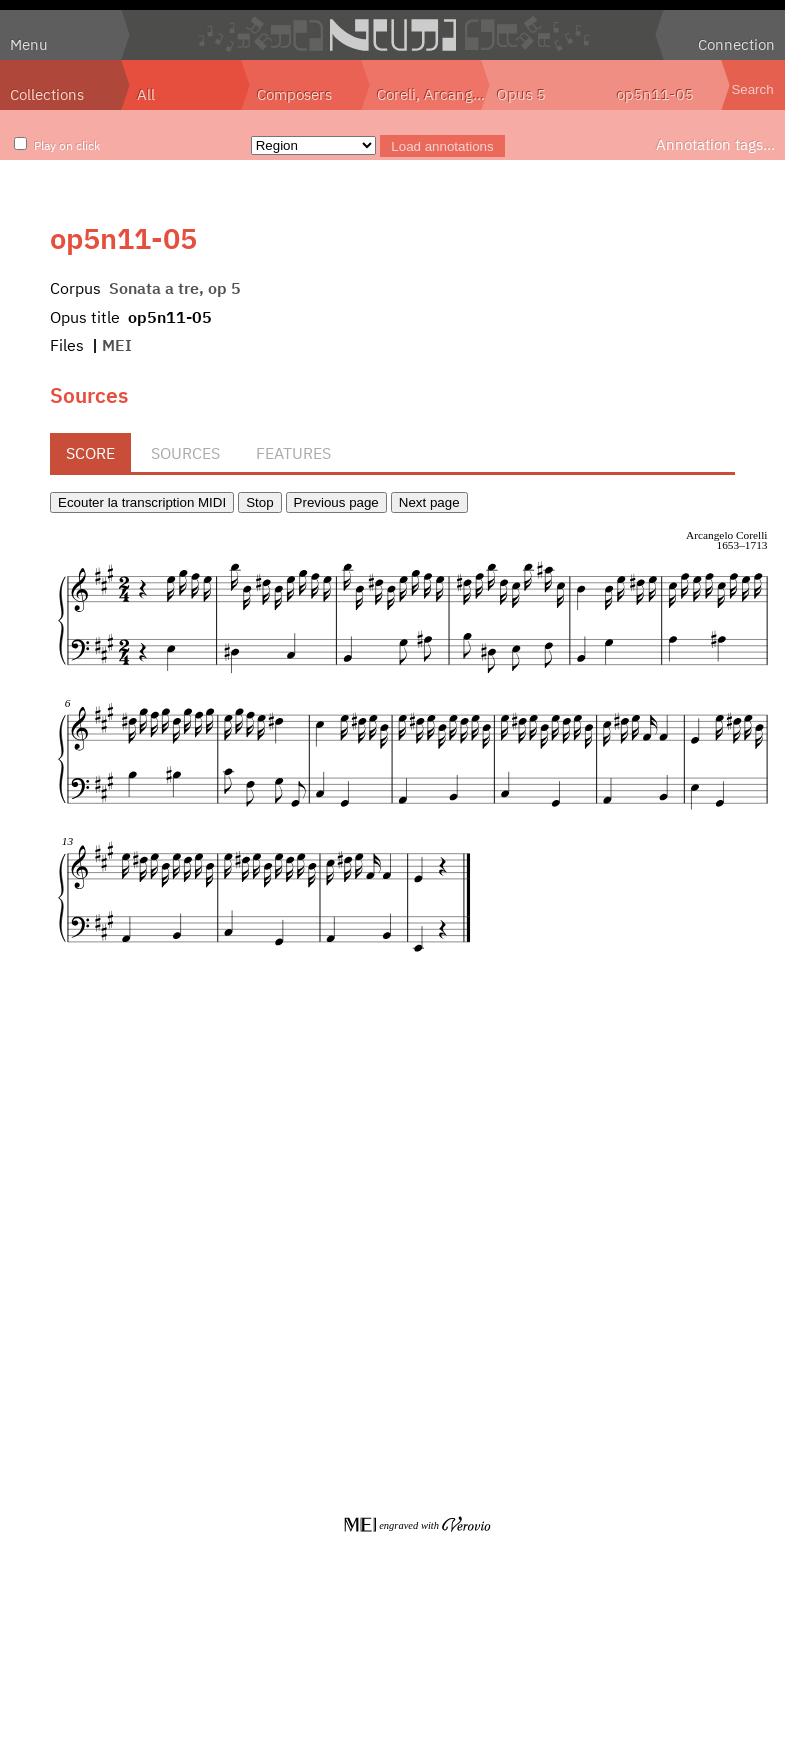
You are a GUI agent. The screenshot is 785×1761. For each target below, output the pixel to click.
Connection (736, 44)
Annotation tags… (715, 144)
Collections (47, 94)
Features (293, 453)
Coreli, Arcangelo (433, 94)
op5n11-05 (655, 94)
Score (90, 453)
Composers (294, 94)
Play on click (67, 145)
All (146, 94)
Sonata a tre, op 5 (175, 288)
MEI (117, 345)
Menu (29, 44)
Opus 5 (521, 94)
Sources (185, 453)
